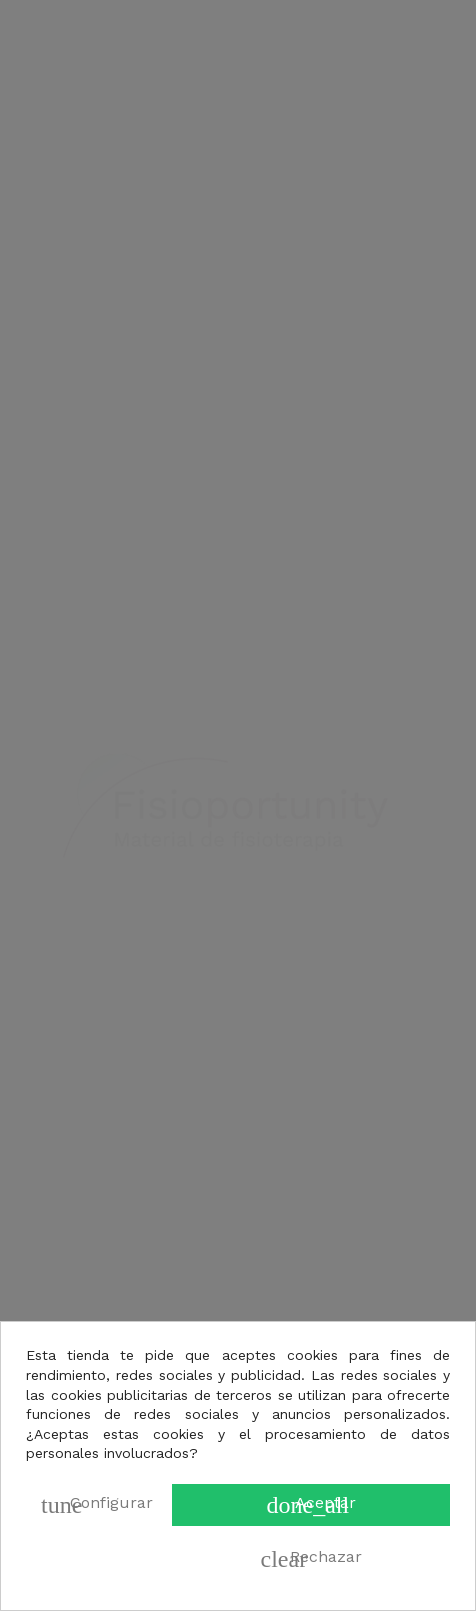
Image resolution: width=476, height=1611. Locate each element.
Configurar (97, 1505)
